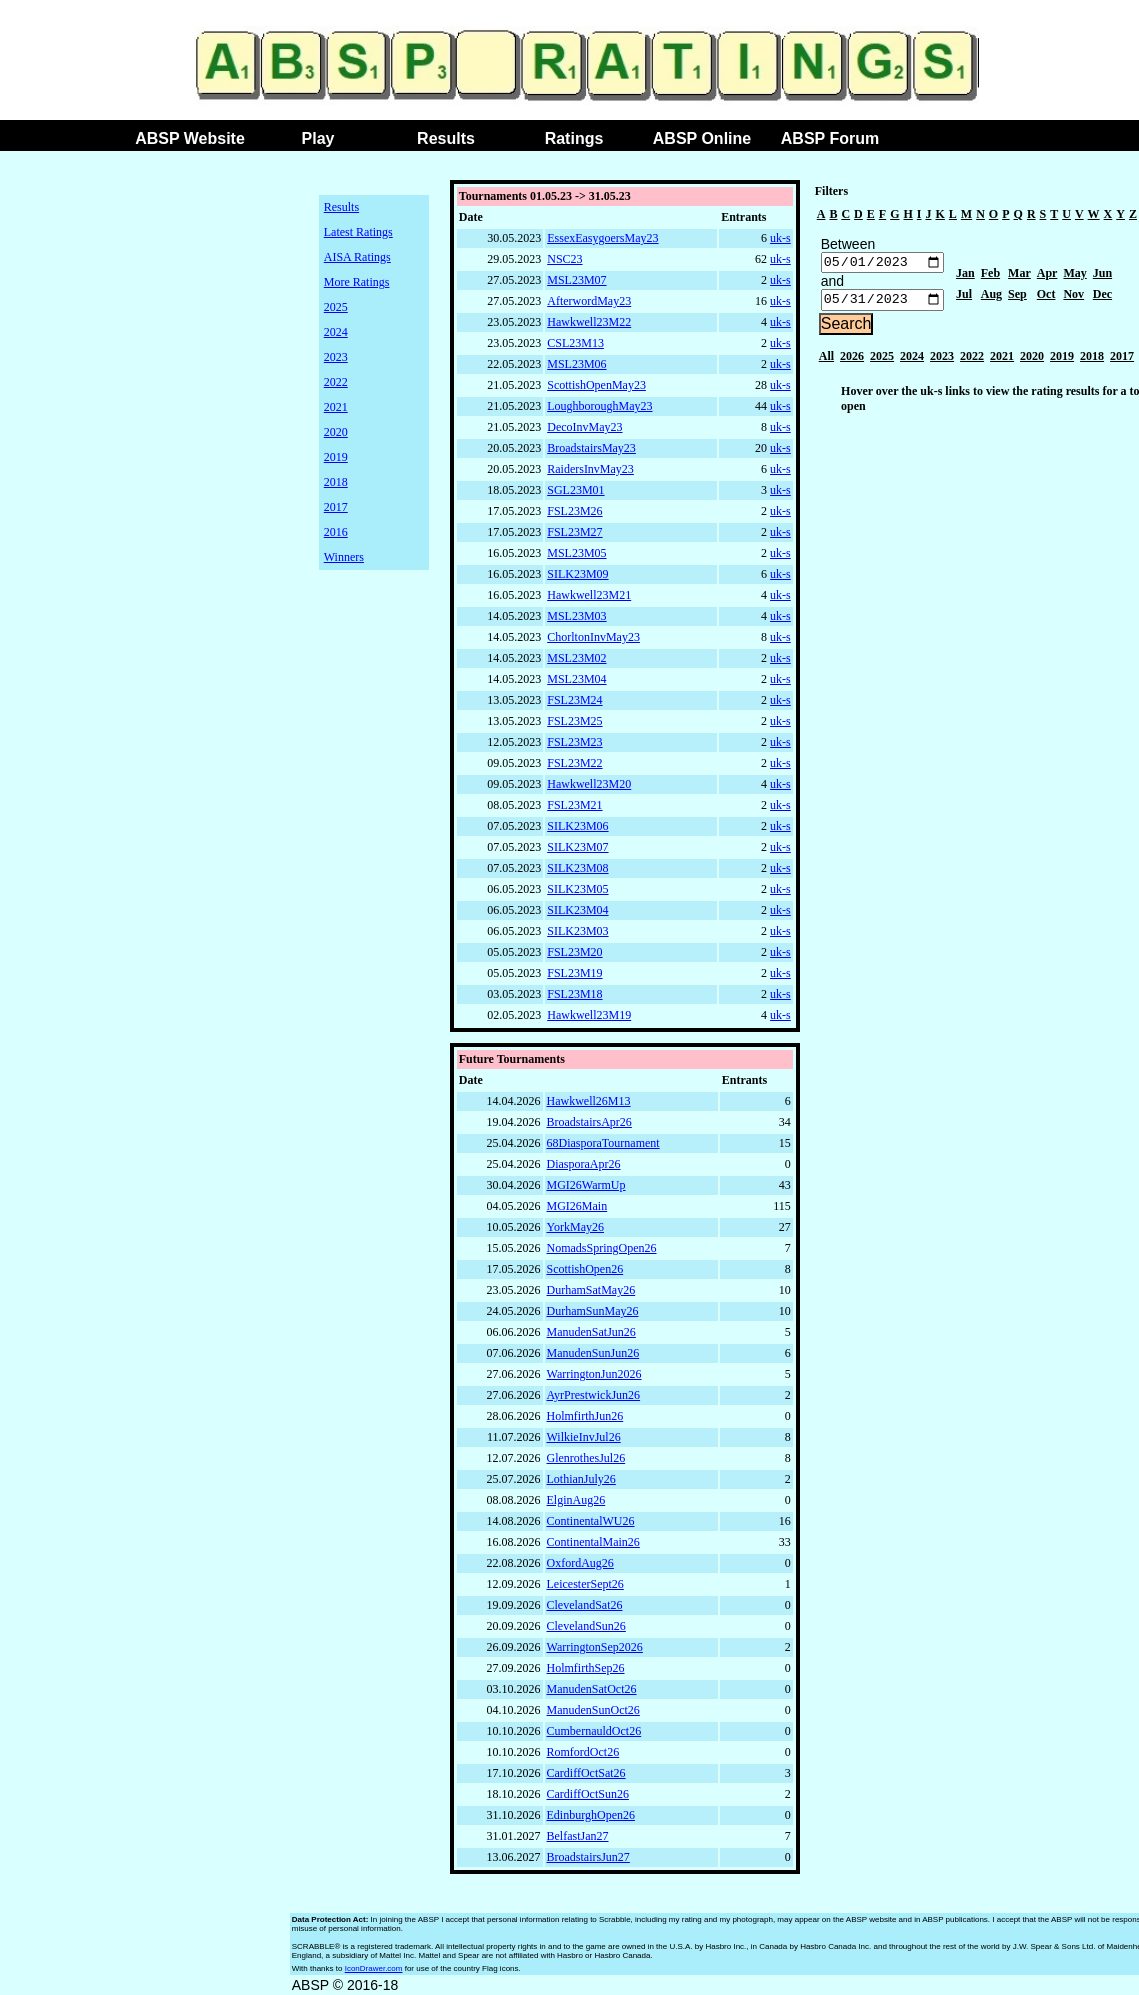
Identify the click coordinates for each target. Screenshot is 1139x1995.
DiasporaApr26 (584, 1164)
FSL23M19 (574, 973)
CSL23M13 (575, 343)
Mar (1019, 276)
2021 (336, 407)
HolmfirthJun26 (585, 1416)
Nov (1073, 297)
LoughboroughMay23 (599, 406)
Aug (991, 297)
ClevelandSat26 (585, 1605)
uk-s (780, 238)
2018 (336, 482)
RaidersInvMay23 (590, 469)
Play (318, 138)
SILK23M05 (577, 889)
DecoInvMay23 (584, 427)
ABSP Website (190, 138)
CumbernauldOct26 (594, 1731)
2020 (336, 432)
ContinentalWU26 (591, 1521)
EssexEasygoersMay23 (602, 238)
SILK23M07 (577, 847)
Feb (990, 276)
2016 (336, 532)
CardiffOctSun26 (588, 1794)
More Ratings (357, 282)
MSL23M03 (576, 616)
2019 (336, 457)
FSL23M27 (574, 532)
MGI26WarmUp (586, 1185)
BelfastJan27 (578, 1836)
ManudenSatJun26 (591, 1332)
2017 (336, 507)
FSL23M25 (574, 721)
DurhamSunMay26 (593, 1311)
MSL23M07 (576, 280)
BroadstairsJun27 (588, 1857)
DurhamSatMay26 (591, 1290)
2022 (336, 382)
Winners (344, 557)
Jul (964, 297)
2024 (336, 332)
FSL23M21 (574, 805)
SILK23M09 (577, 574)
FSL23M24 (574, 700)
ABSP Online (702, 138)
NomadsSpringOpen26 (602, 1248)
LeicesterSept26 (585, 1584)
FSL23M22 (574, 763)
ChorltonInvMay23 (593, 637)
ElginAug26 (576, 1500)
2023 (336, 357)
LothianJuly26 (581, 1479)
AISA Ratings (357, 257)
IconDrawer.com (374, 1968)
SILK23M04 (577, 910)
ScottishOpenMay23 (596, 385)
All (826, 361)
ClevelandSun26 (586, 1626)
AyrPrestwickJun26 (594, 1395)
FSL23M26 (574, 511)
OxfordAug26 (580, 1563)
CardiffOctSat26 (586, 1773)
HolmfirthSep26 (586, 1668)
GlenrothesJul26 (586, 1458)
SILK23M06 (577, 826)
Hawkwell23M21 (589, 595)
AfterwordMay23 (589, 301)
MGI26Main (577, 1206)
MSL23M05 (576, 553)
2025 (336, 307)
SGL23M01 (575, 490)
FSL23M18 (574, 994)
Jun (1102, 276)
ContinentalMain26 (593, 1542)
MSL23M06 (576, 364)
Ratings (574, 138)
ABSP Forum (830, 138)
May (1074, 276)
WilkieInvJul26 (584, 1437)
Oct (1046, 297)
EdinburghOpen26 (591, 1815)
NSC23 (564, 259)
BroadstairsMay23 (591, 448)
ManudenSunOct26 (593, 1710)
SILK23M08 (577, 868)
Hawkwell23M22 (589, 322)
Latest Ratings (358, 232)
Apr (1047, 276)
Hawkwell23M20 (589, 784)
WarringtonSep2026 (595, 1647)
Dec (1102, 297)
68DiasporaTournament (603, 1143)
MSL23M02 (576, 658)
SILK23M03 (577, 931)
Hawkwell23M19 (589, 1015)
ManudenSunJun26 (593, 1353)
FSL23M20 (574, 952)
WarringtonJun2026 (594, 1374)
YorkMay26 (575, 1227)
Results (446, 138)
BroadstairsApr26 (589, 1122)
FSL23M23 (574, 742)
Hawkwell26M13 (589, 1101)
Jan (965, 276)
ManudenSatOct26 (592, 1689)
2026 (852, 361)
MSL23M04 (576, 679)
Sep (1017, 297)
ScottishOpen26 (585, 1269)
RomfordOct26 (583, 1752)
